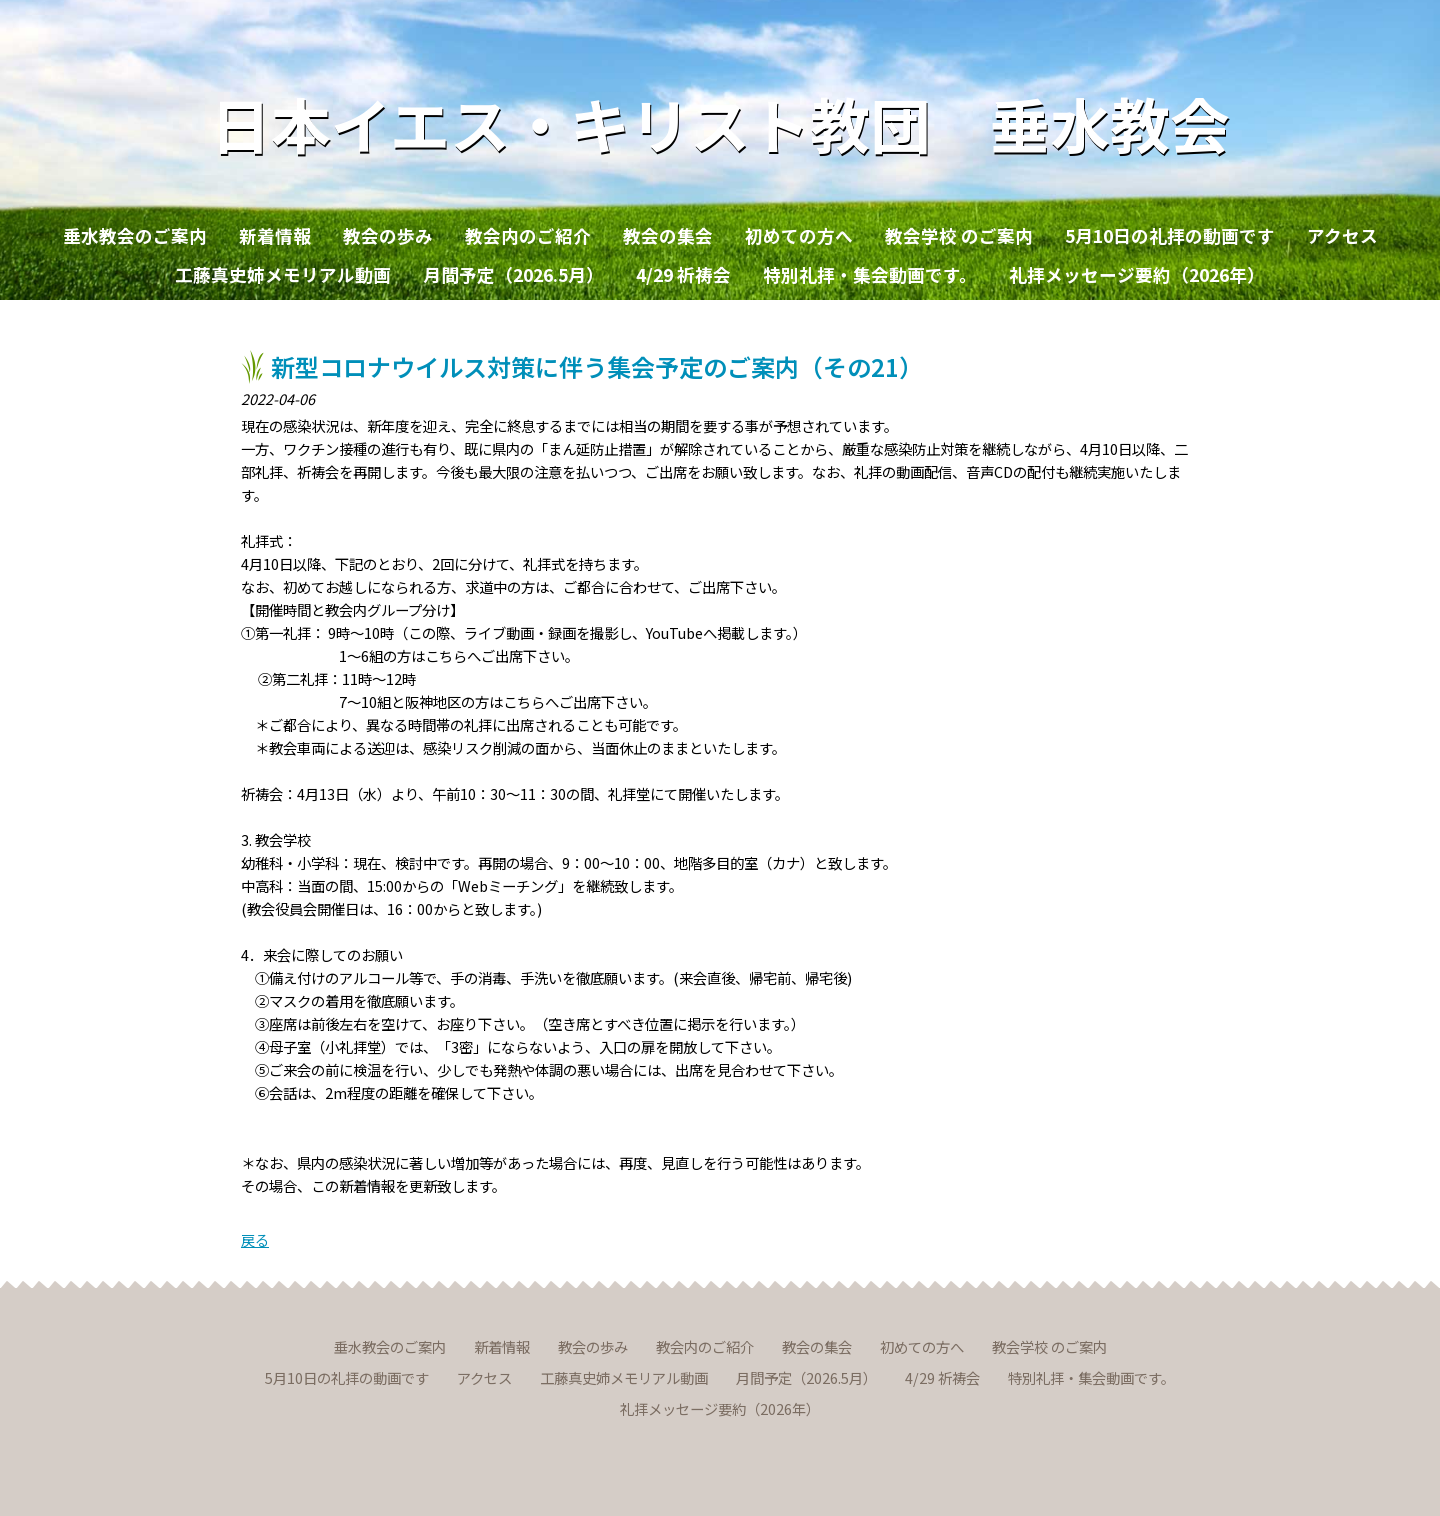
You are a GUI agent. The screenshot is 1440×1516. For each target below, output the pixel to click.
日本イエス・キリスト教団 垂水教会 (720, 122)
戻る (255, 1239)
